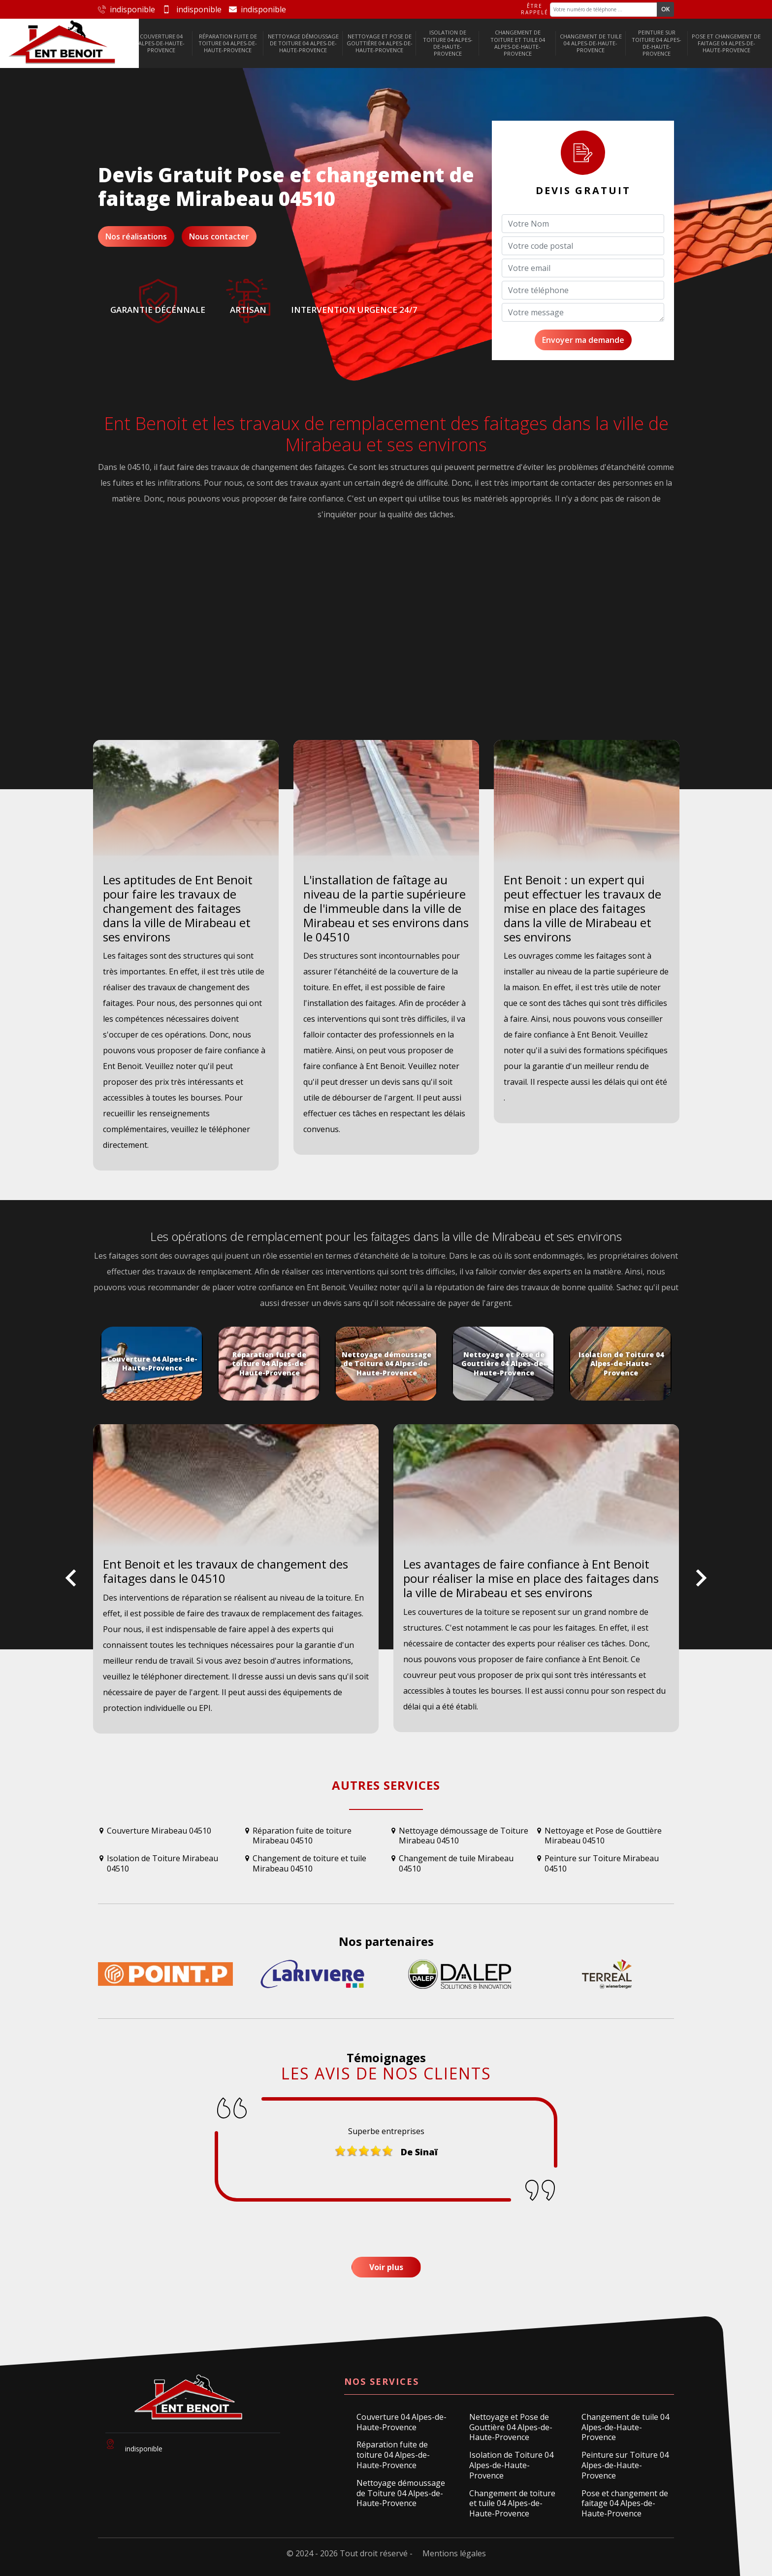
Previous (70, 1586)
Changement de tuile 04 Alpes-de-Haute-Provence (591, 43)
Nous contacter (219, 236)
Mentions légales (454, 2553)
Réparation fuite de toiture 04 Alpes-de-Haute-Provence (227, 43)
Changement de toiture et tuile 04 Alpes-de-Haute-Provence (517, 43)
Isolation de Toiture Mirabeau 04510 (162, 1863)
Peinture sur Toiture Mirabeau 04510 (602, 1863)
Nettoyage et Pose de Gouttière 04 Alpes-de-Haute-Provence (380, 43)
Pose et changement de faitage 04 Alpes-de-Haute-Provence (726, 43)
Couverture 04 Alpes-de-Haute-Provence (161, 43)
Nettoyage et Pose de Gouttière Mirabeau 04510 (603, 1836)
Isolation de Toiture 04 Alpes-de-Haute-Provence (448, 43)
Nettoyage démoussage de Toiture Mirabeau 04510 (463, 1836)
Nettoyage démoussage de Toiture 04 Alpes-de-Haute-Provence (303, 43)
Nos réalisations (136, 236)
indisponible (126, 9)
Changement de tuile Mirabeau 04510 (456, 1863)
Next (701, 1586)
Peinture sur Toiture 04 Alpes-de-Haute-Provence (656, 43)
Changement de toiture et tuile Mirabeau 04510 (309, 1863)
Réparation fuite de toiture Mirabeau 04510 (302, 1836)
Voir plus (386, 2267)
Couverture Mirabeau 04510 (159, 1831)
